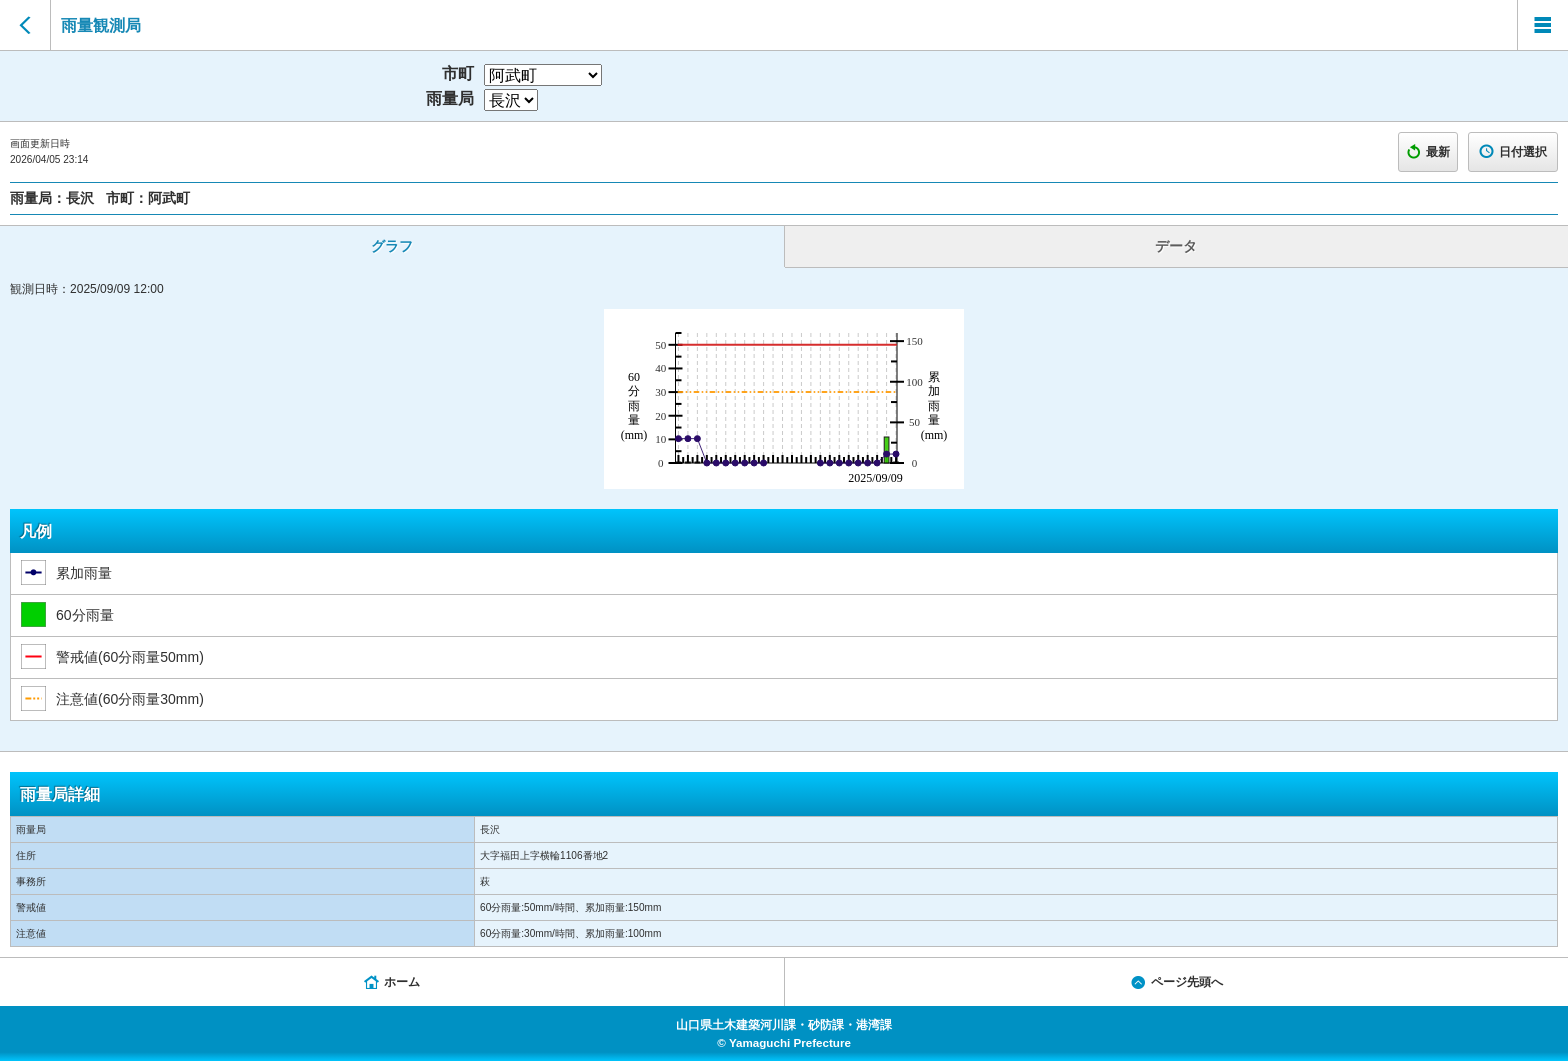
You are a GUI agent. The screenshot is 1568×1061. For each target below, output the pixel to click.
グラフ (392, 246)
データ (1176, 246)
